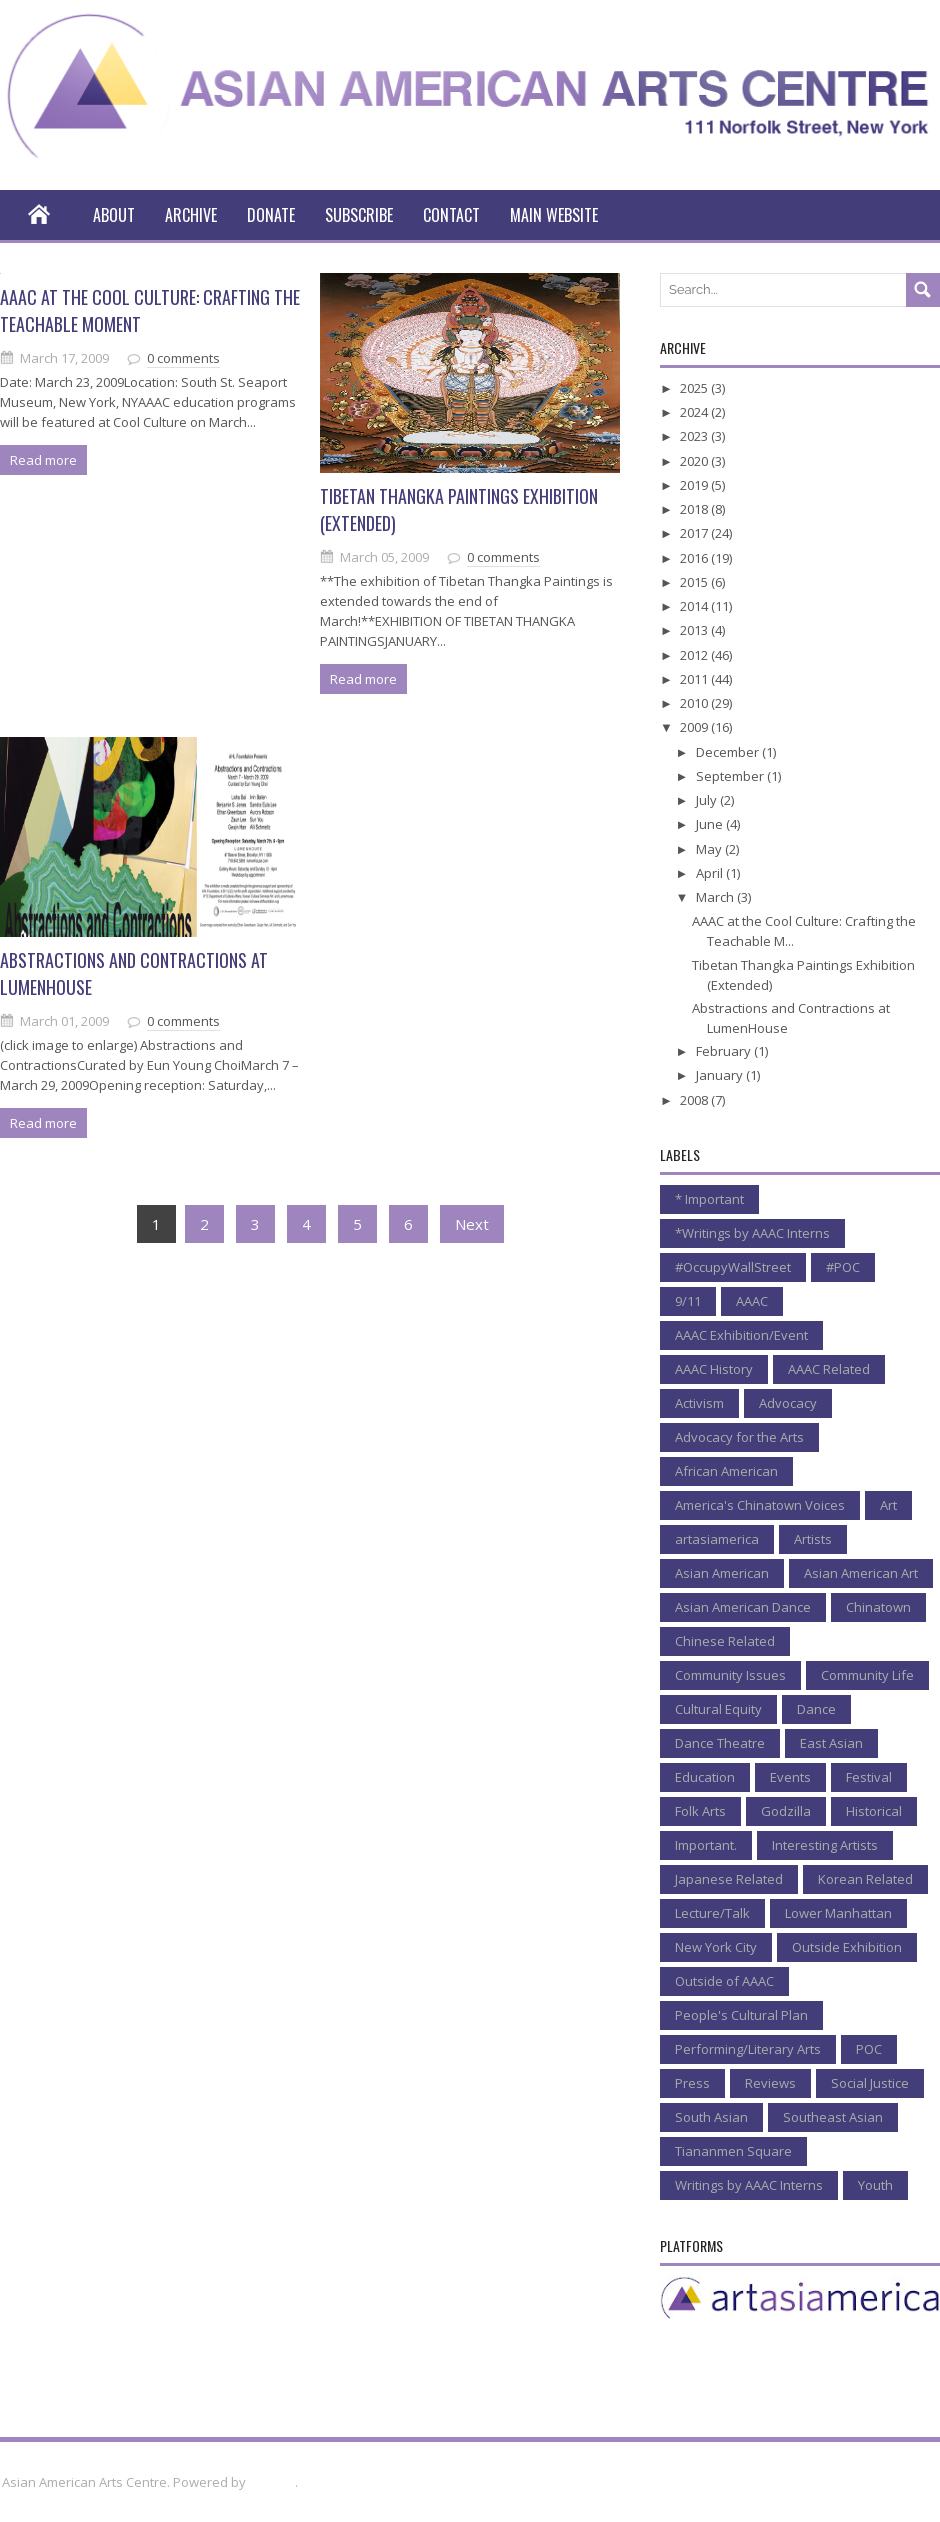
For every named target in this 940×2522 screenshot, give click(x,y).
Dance (816, 1709)
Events (790, 1777)
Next (472, 1224)
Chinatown (878, 1607)
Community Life (867, 1675)
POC (869, 2049)
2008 (695, 1100)
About (114, 215)
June (711, 824)
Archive (191, 215)
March (716, 897)
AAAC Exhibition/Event (741, 1335)
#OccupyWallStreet (733, 1267)
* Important (709, 1199)
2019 (695, 485)
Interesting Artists (825, 1845)
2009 (695, 727)
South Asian (711, 2117)
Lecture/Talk (712, 1913)
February (725, 1051)
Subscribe (359, 215)
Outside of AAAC (724, 1981)
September (731, 776)
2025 (695, 388)
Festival (869, 1777)
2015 (695, 582)
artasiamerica (717, 1539)
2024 (695, 412)
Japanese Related (729, 1879)
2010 (695, 703)
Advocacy (788, 1403)
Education (705, 1777)
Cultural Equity (718, 1709)
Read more (43, 460)
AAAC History (714, 1369)
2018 (695, 509)
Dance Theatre (720, 1743)
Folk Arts (700, 1811)
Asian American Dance (743, 1607)
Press (692, 2083)
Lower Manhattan (838, 1913)
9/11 (688, 1301)
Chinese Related (725, 1641)
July (708, 800)
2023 (695, 436)
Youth (875, 2185)
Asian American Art (861, 1573)
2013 (695, 630)
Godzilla (786, 1811)
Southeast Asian (833, 2117)
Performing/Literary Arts (748, 2049)
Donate (271, 215)
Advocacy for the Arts (739, 1437)
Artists (813, 1539)
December (729, 752)
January (721, 1075)
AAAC (752, 1301)
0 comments (183, 358)
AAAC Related (829, 1369)
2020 (695, 461)
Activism (699, 1403)
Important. (706, 1845)
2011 (695, 679)
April (711, 873)
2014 (695, 606)
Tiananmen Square (733, 2151)
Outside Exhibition (847, 1947)
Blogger (272, 2482)
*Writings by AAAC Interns (752, 1233)
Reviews (770, 2083)
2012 (695, 655)
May (710, 849)
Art (888, 1505)
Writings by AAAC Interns (749, 2185)
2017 (695, 533)
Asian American (722, 1573)
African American (726, 1471)
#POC (843, 1267)
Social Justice (870, 2083)
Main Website (554, 215)
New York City (716, 1947)
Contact (451, 215)
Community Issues (730, 1675)
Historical (874, 1811)
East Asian (831, 1743)
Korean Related (865, 1879)
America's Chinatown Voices (760, 1505)
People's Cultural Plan (741, 2015)
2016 (695, 558)
